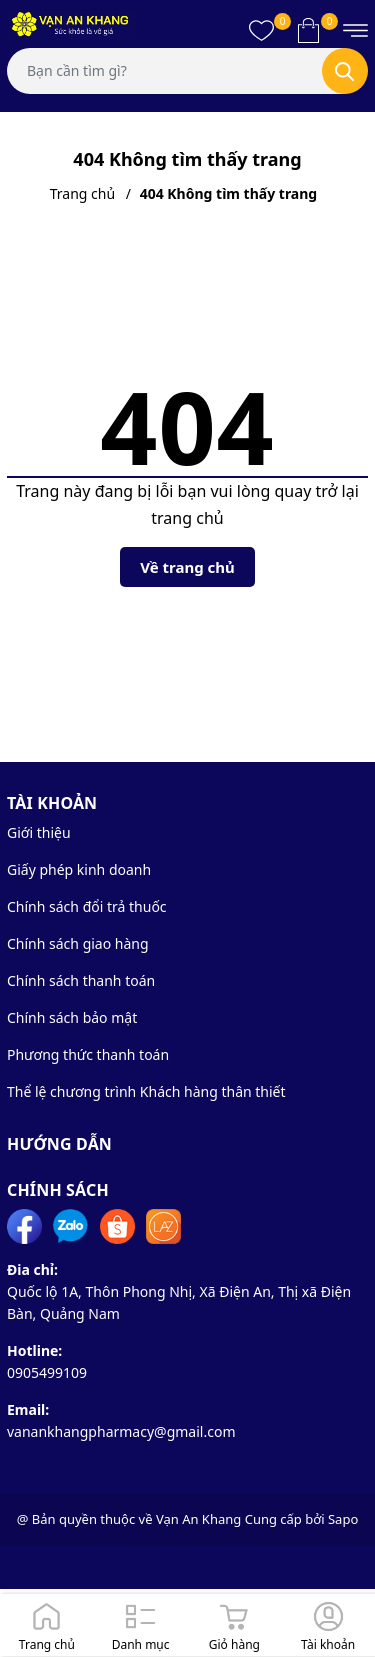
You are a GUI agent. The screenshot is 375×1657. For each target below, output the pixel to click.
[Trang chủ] (47, 1625)
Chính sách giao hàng (78, 943)
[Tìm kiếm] (345, 71)
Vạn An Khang (198, 1519)
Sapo (343, 1519)
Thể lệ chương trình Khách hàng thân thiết (146, 1091)
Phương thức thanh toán (88, 1054)
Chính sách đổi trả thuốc (87, 906)
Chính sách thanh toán (81, 980)
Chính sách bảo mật (72, 1017)
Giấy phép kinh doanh (79, 869)
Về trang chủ (187, 567)
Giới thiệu (39, 832)
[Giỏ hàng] (235, 1625)
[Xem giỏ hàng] (308, 30)
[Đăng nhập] (328, 1625)
